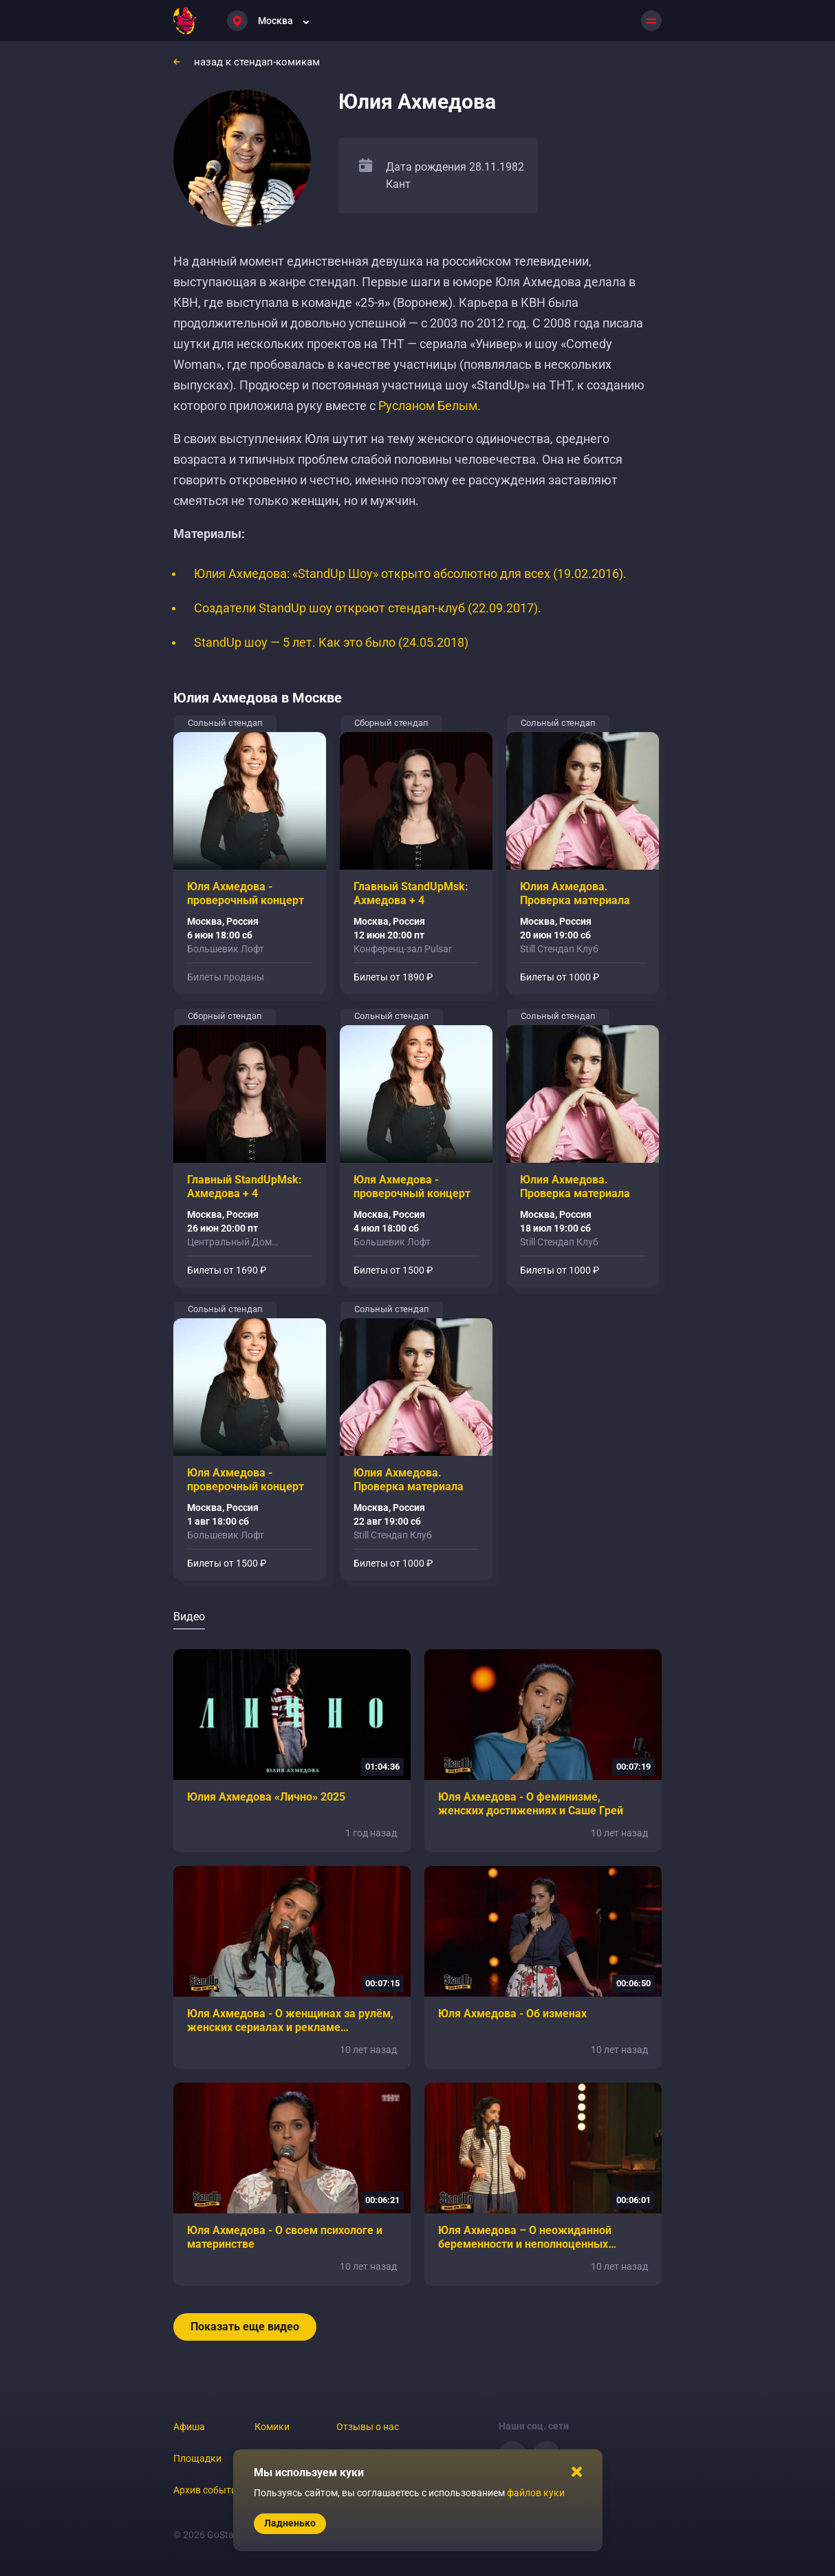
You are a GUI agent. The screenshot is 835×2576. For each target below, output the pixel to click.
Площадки (197, 2458)
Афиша (189, 2426)
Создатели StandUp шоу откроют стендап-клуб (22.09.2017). (367, 608)
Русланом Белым (427, 405)
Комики (272, 2426)
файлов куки (536, 2492)
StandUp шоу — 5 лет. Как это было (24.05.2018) (331, 642)
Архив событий (207, 2490)
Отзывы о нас (367, 2426)
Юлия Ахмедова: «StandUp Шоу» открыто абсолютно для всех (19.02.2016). (410, 573)
